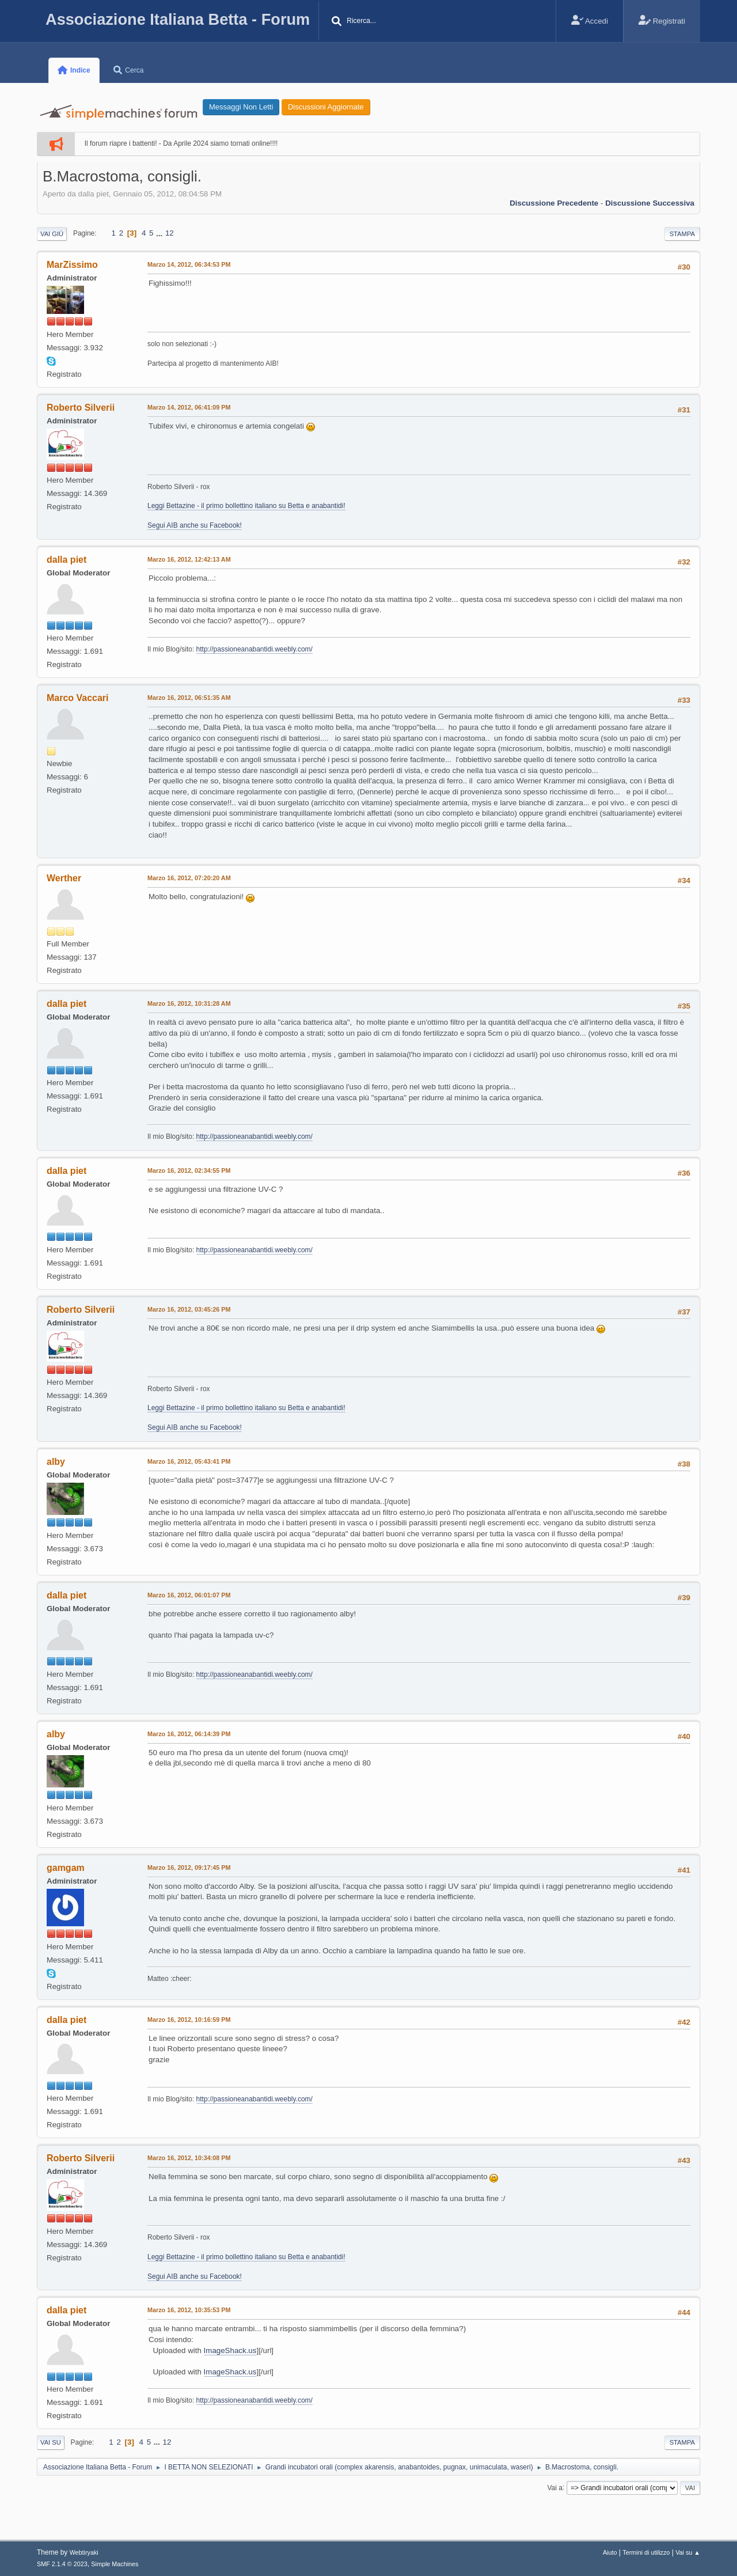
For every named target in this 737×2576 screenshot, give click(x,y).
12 (169, 233)
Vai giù (51, 233)
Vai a (554, 2487)
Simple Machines (114, 2563)
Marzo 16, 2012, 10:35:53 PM (188, 2309)
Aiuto (610, 2552)
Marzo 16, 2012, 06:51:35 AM (189, 697)
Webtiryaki (84, 2552)
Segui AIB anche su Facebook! (194, 525)
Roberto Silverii (81, 407)
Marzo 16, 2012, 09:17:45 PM (188, 1867)
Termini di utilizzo (646, 2552)
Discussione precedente (554, 203)
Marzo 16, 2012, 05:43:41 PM (188, 1461)
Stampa (682, 233)
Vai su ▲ (687, 2552)
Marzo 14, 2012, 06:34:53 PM (188, 264)
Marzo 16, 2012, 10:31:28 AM (189, 1003)
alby (56, 1462)
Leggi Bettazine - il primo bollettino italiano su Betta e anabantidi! (246, 506)
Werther (64, 878)
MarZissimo (72, 265)
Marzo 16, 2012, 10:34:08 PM (188, 2157)
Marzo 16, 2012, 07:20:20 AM (189, 877)
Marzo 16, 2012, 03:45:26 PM (188, 1309)
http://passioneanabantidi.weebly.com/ (254, 649)
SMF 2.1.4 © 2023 (62, 2563)
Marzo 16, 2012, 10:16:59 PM (188, 2019)
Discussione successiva (649, 203)
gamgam (66, 1868)
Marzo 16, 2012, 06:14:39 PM (188, 1733)
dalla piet (66, 560)
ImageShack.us (230, 2350)
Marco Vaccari (78, 698)
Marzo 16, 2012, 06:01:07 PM (188, 1595)
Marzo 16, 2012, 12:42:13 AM (189, 559)
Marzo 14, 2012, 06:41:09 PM (188, 407)
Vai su (50, 2442)
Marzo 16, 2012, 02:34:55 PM (188, 1170)
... (160, 233)
